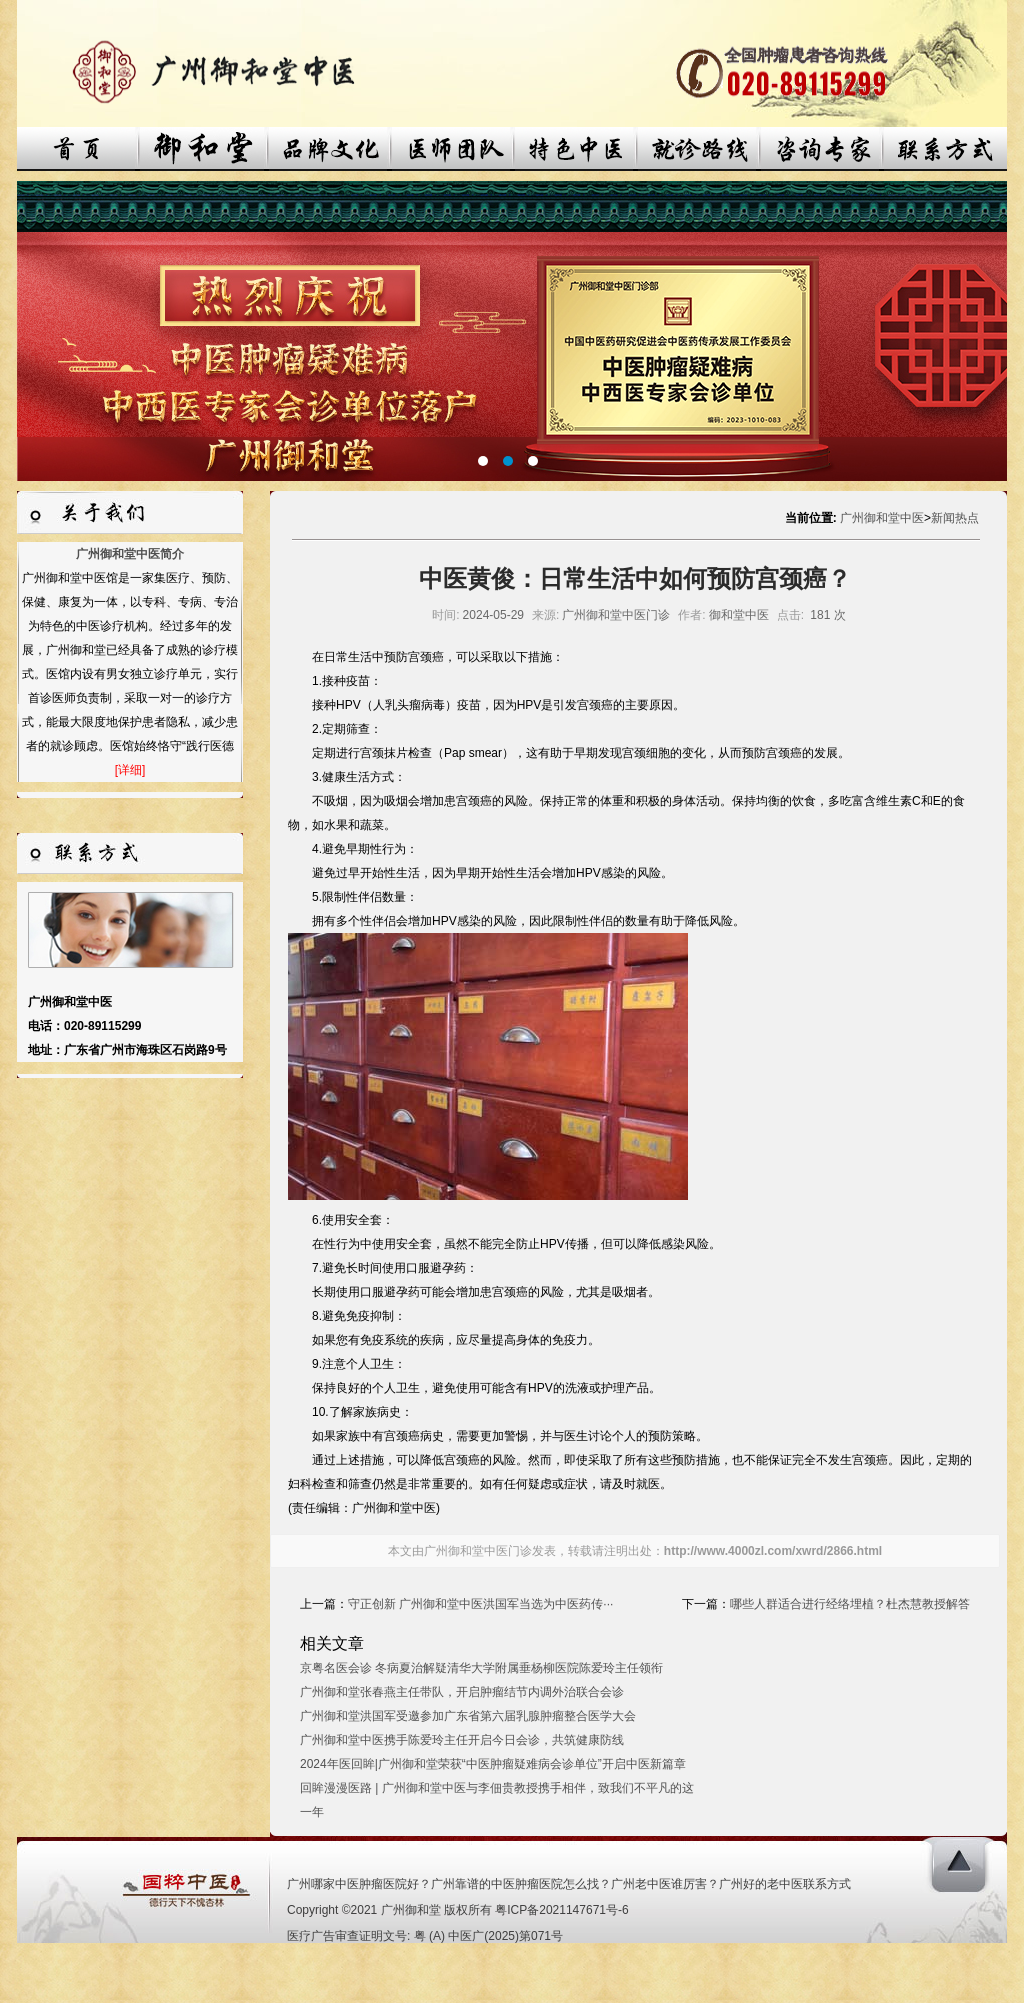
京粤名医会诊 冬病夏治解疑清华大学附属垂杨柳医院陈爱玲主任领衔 (481, 1668)
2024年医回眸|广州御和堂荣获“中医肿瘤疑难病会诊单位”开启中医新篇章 (493, 1764)
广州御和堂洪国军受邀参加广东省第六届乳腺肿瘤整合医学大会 (468, 1716)
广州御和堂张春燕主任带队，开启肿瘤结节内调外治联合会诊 (462, 1692)
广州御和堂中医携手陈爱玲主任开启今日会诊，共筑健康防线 (462, 1740)
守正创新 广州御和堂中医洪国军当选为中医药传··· (480, 1604)
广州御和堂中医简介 (130, 554)
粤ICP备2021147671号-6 (561, 1910)
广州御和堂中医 (882, 518)
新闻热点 (955, 518)
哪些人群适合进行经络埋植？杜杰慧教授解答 (850, 1604)
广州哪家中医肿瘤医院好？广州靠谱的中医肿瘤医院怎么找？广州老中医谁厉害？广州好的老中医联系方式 (569, 1884)
